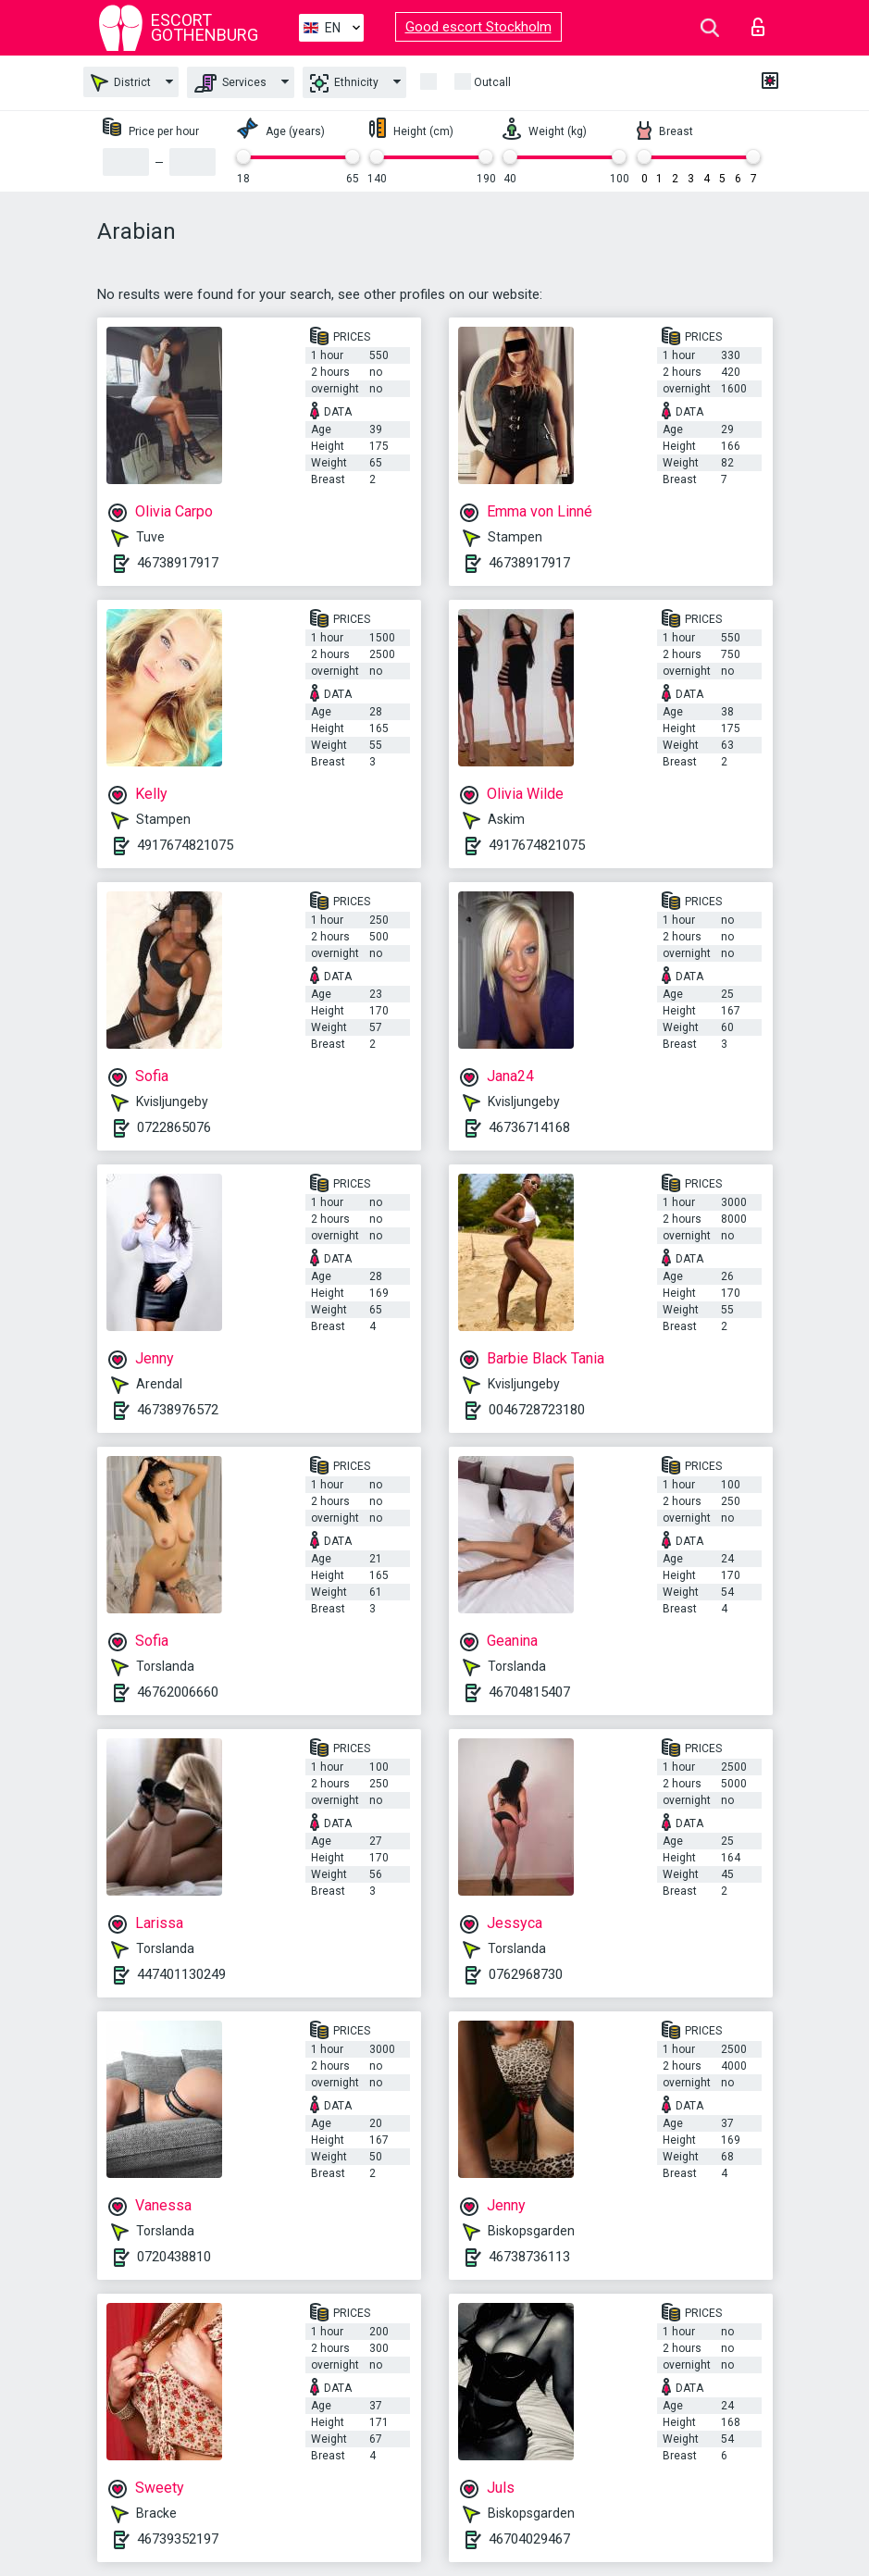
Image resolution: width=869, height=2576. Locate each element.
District (121, 83)
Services (230, 83)
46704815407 (529, 1692)
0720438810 (174, 2256)
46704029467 (529, 2539)
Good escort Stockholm (478, 27)
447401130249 (181, 1974)
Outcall (492, 82)
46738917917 (177, 562)
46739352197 (177, 2539)
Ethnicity (344, 83)
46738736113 (529, 2256)
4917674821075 (185, 845)
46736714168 (529, 1127)
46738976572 (177, 1409)
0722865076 (174, 1127)
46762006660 (177, 1692)
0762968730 (526, 1974)
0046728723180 (537, 1409)
